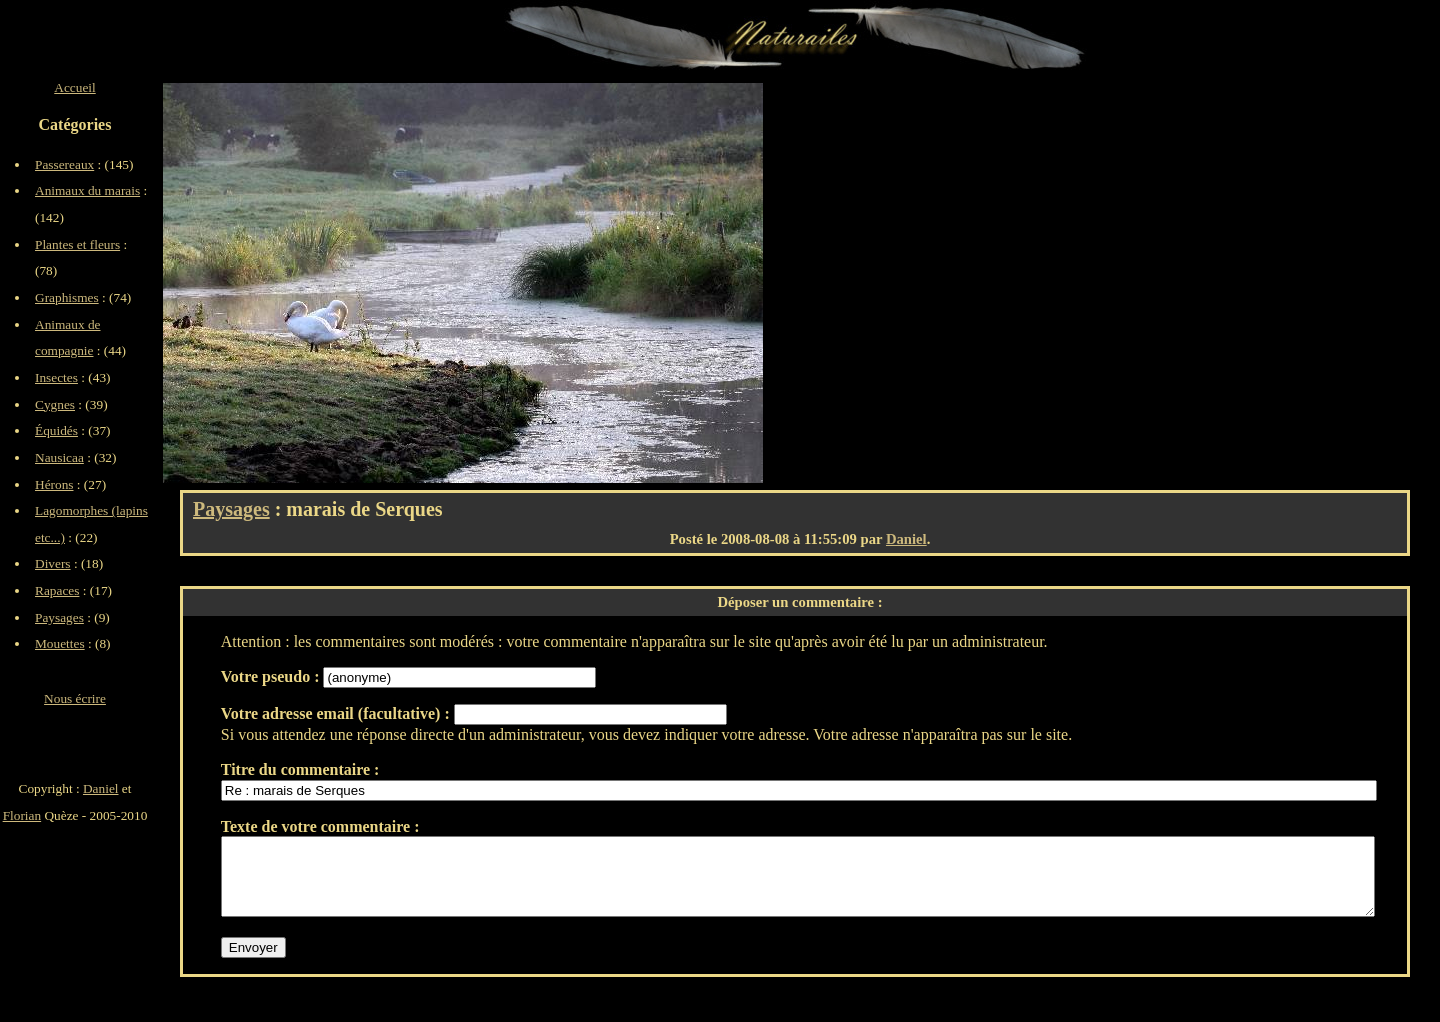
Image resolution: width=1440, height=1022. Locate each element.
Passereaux (64, 164)
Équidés (56, 430)
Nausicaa (59, 457)
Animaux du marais (87, 190)
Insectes (56, 377)
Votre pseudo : (272, 676)
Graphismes (67, 297)
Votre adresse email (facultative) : (337, 713)
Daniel (906, 539)
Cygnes (55, 404)
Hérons (54, 484)
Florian (22, 815)
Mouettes (60, 643)
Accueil (74, 87)
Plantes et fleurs (77, 244)
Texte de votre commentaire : (320, 826)
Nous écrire (75, 698)
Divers (53, 563)
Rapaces (57, 590)
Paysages (231, 509)
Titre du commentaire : (300, 769)
